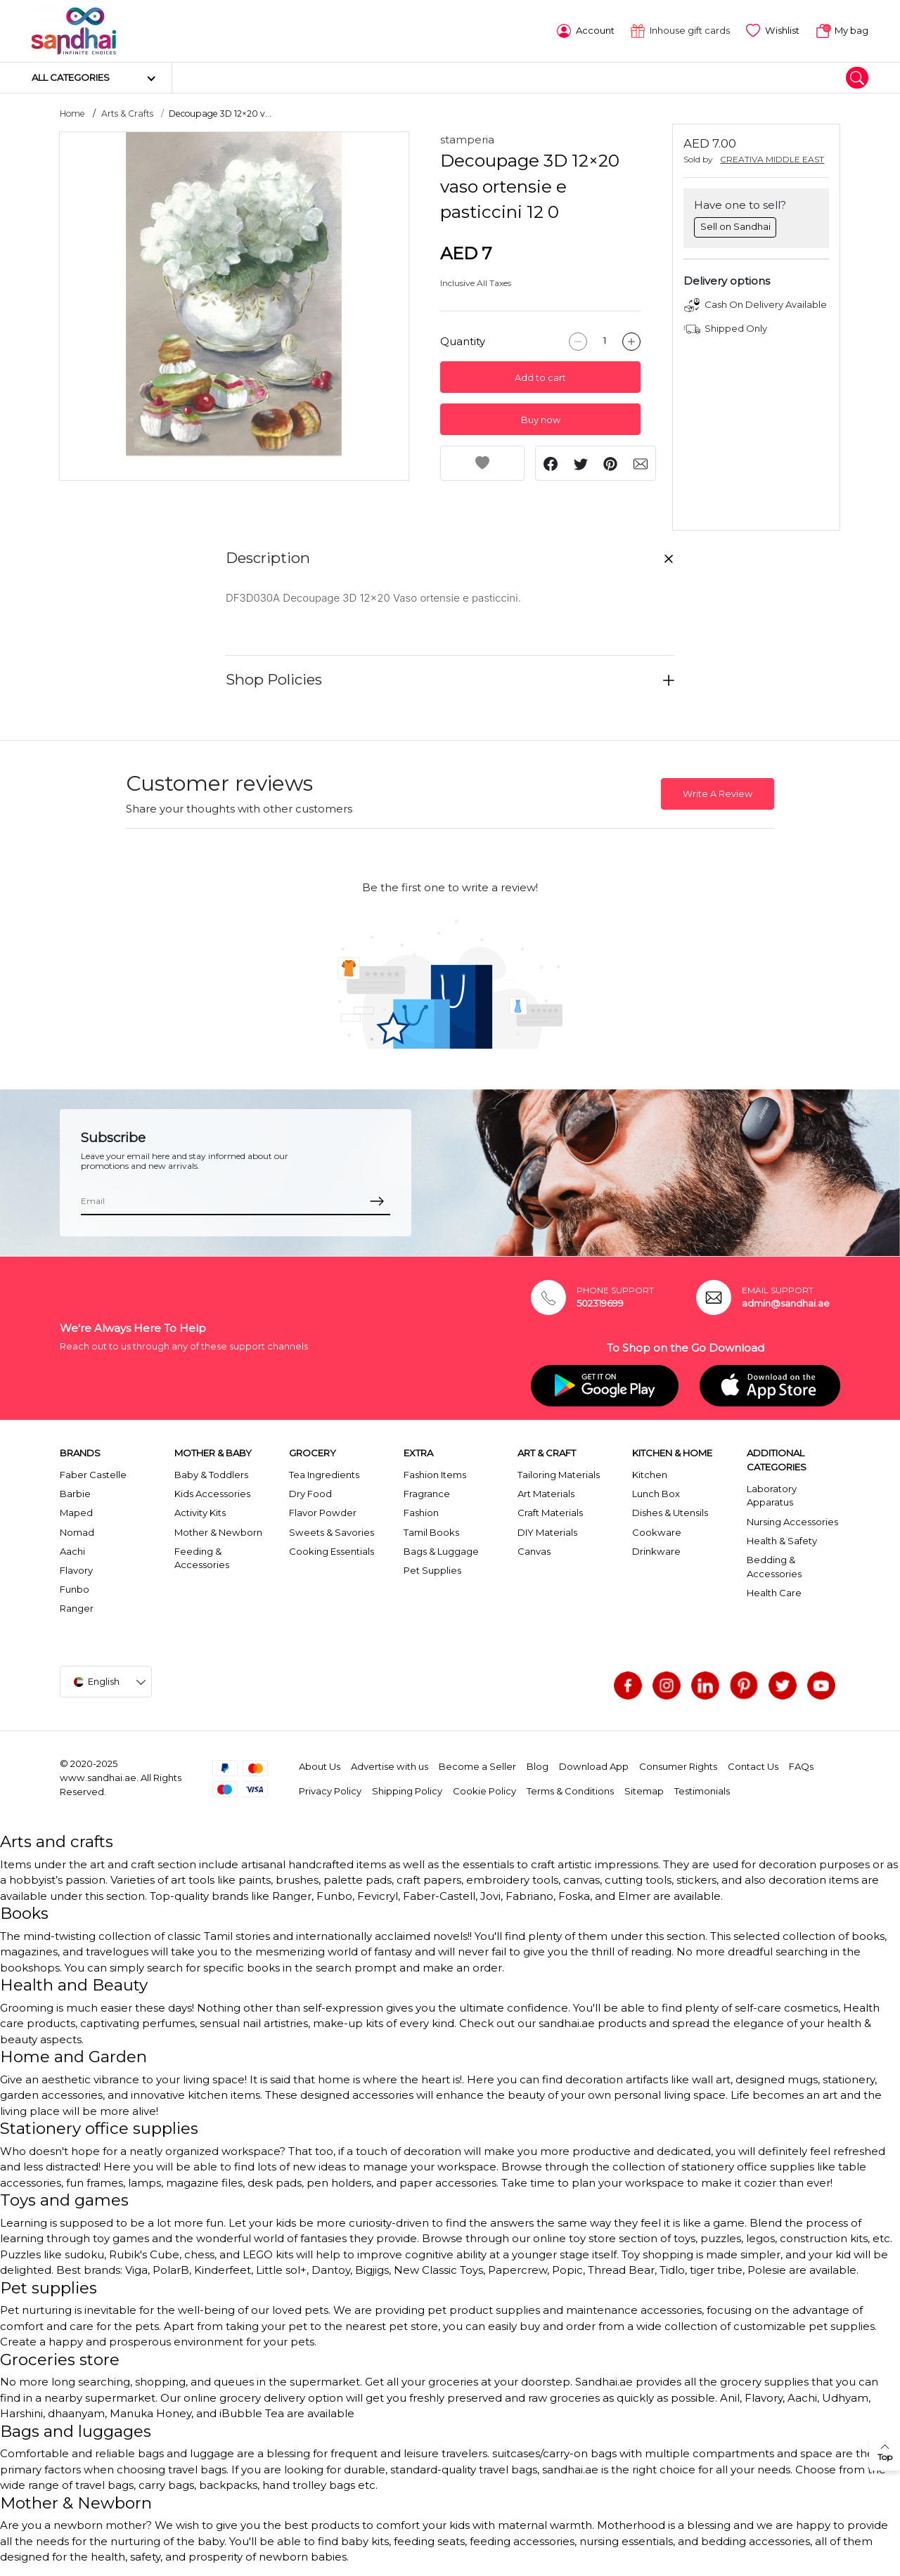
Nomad (77, 1532)
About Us (319, 1766)
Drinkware (656, 1551)
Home (72, 113)
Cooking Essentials (331, 1551)
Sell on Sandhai (735, 226)
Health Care (774, 1592)
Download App (594, 1766)
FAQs (801, 1766)
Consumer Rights (678, 1766)
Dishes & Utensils (670, 1512)
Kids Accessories (212, 1493)
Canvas (534, 1551)
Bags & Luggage (441, 1551)
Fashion (421, 1512)
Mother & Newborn (218, 1532)
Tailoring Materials (559, 1474)
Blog (537, 1766)
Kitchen (649, 1474)
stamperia (467, 139)
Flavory (76, 1570)
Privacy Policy (330, 1791)
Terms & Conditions (570, 1791)
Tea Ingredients (324, 1474)
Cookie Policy (484, 1791)
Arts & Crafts (127, 113)
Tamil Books (431, 1532)
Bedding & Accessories (774, 1566)
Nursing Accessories (792, 1521)
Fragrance (427, 1493)
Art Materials (546, 1493)
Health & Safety (782, 1540)
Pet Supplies (432, 1570)
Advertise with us (389, 1766)
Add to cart (540, 378)
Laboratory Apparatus (772, 1495)
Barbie (75, 1493)
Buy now (540, 420)
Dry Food (310, 1493)
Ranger (77, 1608)
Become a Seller (477, 1766)
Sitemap (644, 1791)
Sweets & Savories (331, 1532)
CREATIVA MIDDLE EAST (772, 159)
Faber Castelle (93, 1474)
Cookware (656, 1532)
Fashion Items (435, 1474)
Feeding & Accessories (201, 1558)
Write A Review (717, 794)
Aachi (72, 1551)
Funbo (74, 1589)
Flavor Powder (322, 1512)
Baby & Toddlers (211, 1474)
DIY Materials (547, 1532)
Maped (76, 1512)
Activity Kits (200, 1512)
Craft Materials (550, 1512)
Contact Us (753, 1766)
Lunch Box (656, 1493)
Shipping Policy (407, 1791)
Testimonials (702, 1791)
